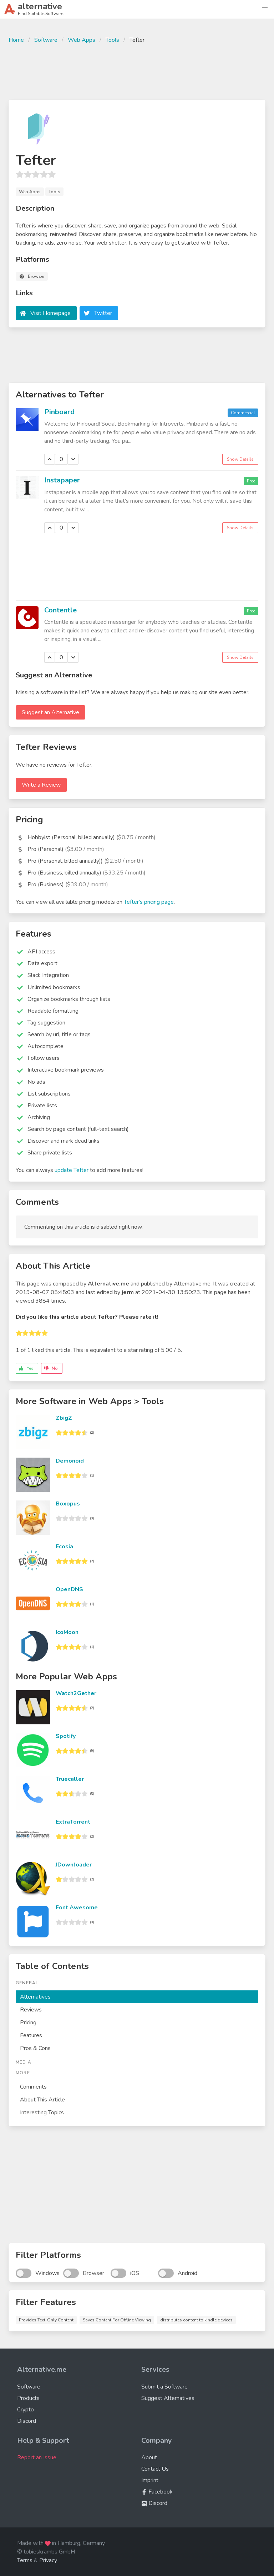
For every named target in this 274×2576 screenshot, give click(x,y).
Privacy (48, 2560)
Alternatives (35, 1997)
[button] (264, 9)
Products (28, 2398)
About (149, 2457)
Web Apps (81, 40)
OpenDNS (69, 1589)
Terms (24, 2560)
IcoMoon (67, 1632)
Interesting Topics (42, 2112)
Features (31, 2035)
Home (16, 40)
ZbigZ (64, 1418)
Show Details (240, 459)
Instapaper (62, 480)
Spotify (66, 1736)
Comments (33, 2087)
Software (45, 40)
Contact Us (155, 2469)
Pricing (28, 2022)
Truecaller (70, 1779)
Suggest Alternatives (167, 2398)
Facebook (157, 2492)
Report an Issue (36, 2457)
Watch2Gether (76, 1693)
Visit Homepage (50, 313)
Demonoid (70, 1461)
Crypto (25, 2410)
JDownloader (74, 1865)
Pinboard (59, 412)
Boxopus (68, 1504)
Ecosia (64, 1546)
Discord (26, 2421)
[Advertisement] (137, 71)
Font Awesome (77, 1907)
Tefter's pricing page (149, 902)
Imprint (149, 2480)
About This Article (42, 2100)
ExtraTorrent (73, 1822)
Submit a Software (164, 2387)
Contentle (60, 610)
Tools (112, 40)
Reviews (31, 2010)
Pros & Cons (35, 2048)
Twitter (103, 313)
